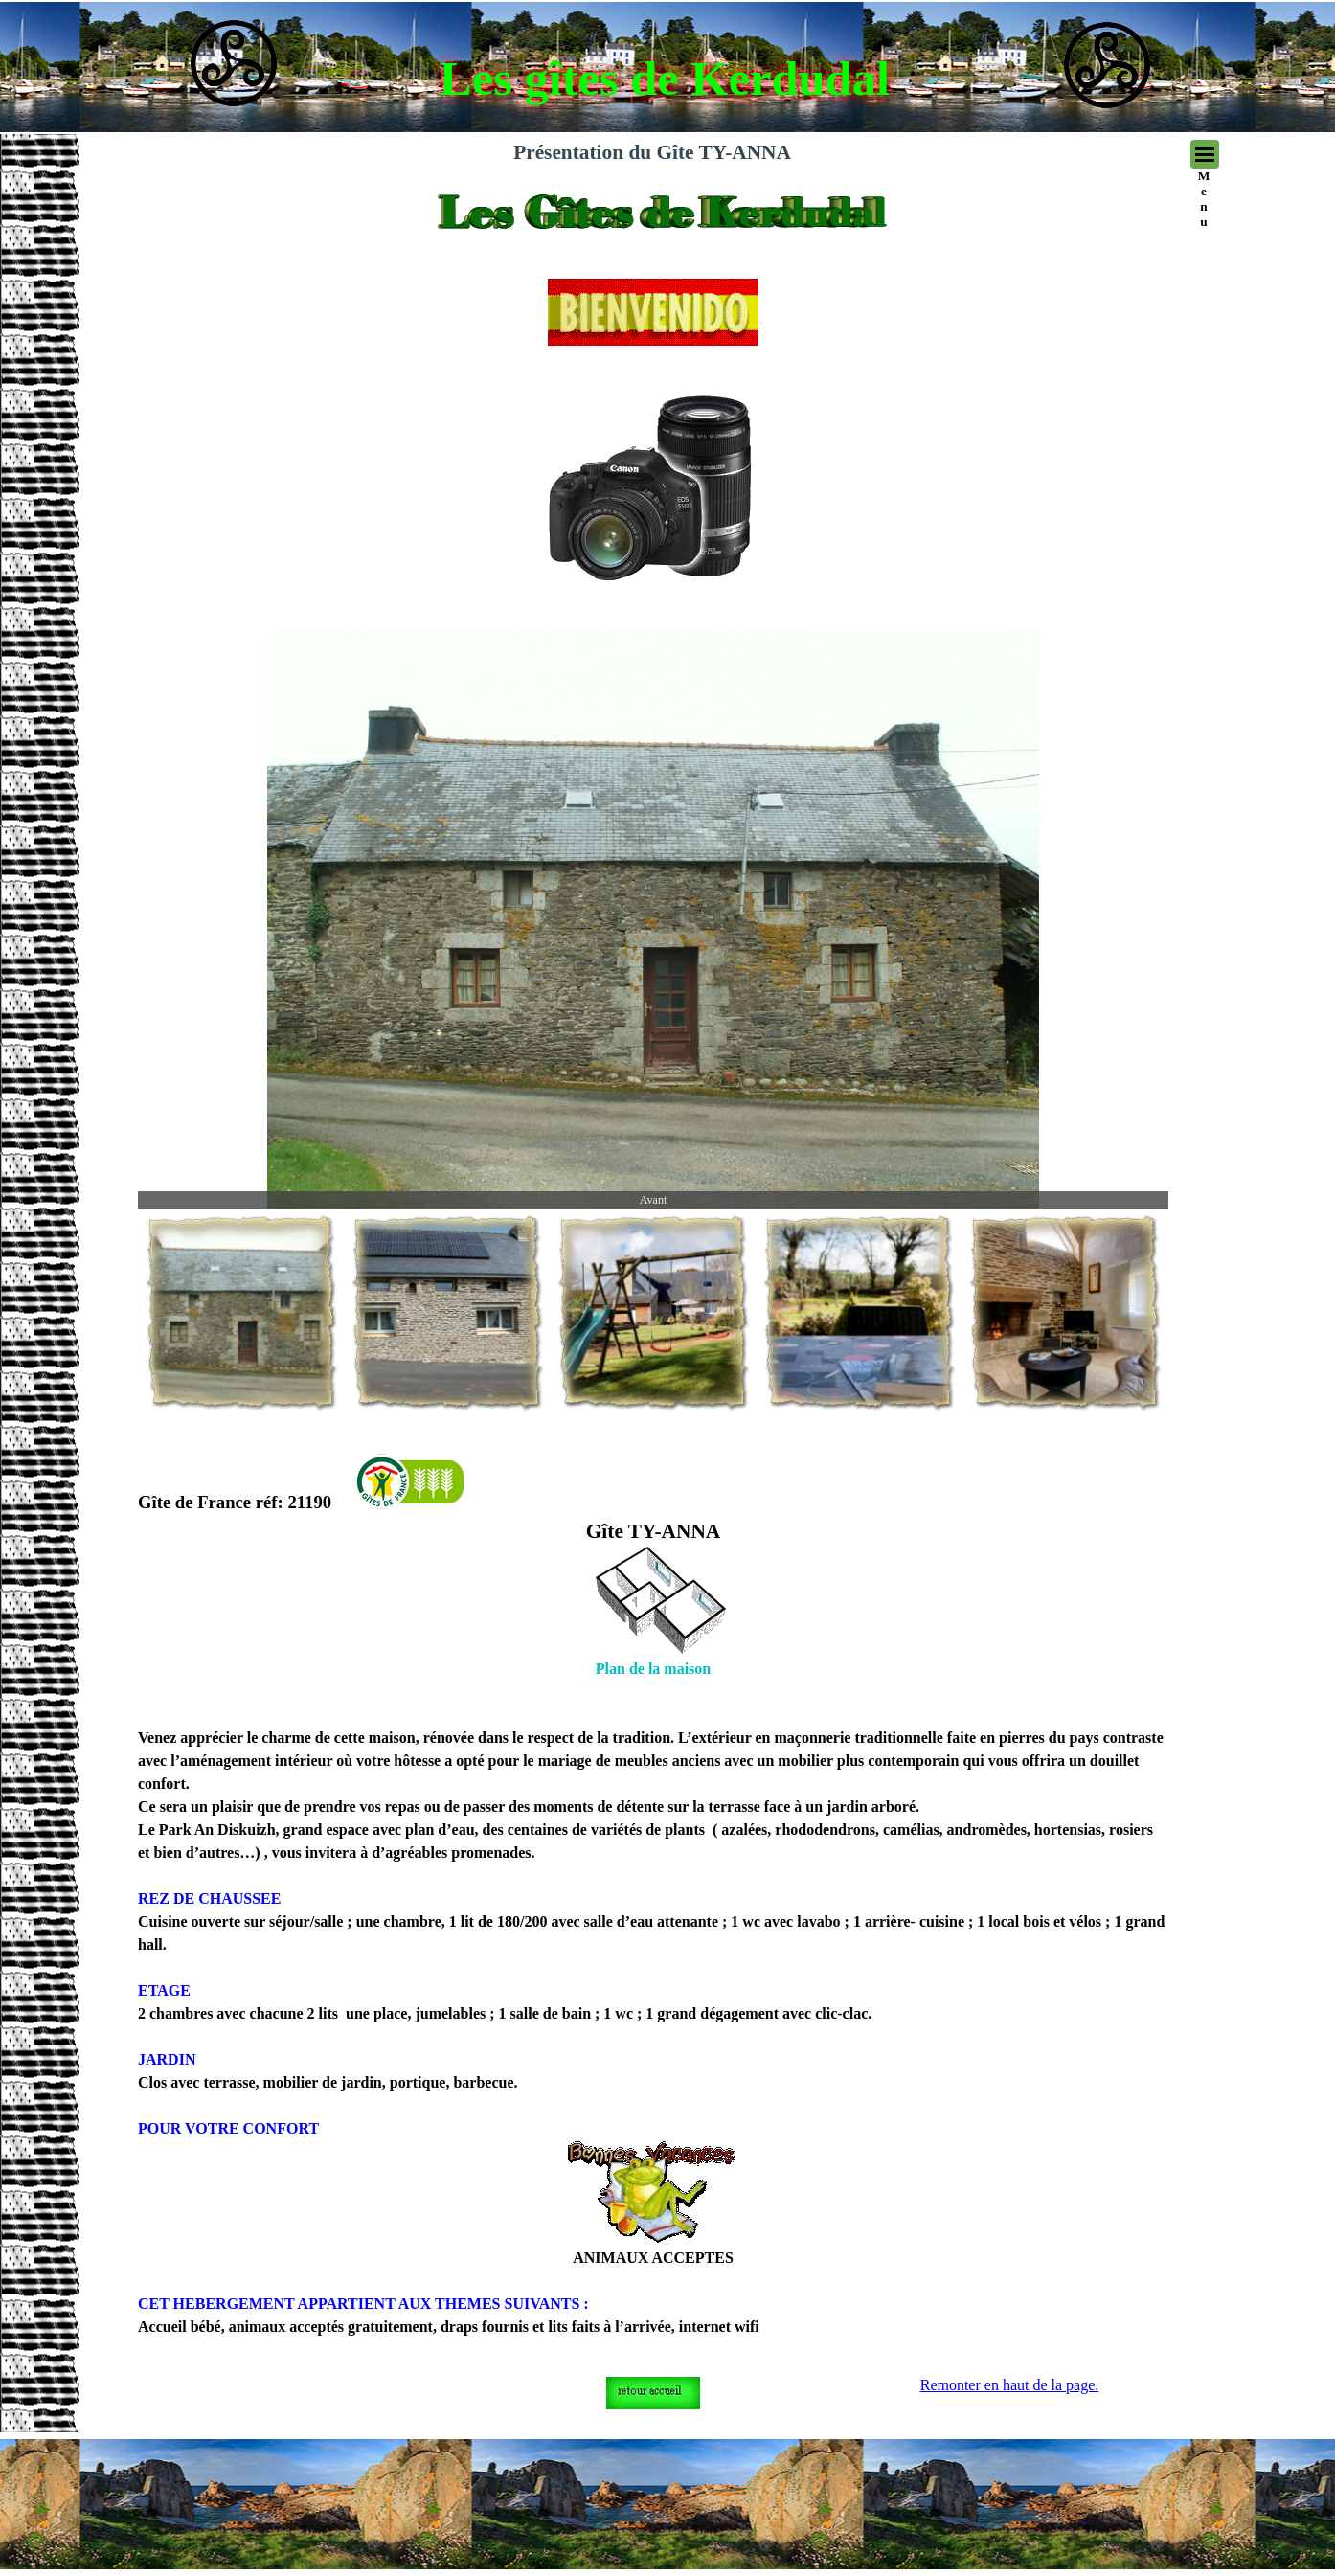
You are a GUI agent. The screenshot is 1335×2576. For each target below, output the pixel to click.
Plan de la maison (653, 1669)
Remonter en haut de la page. (1009, 2385)
